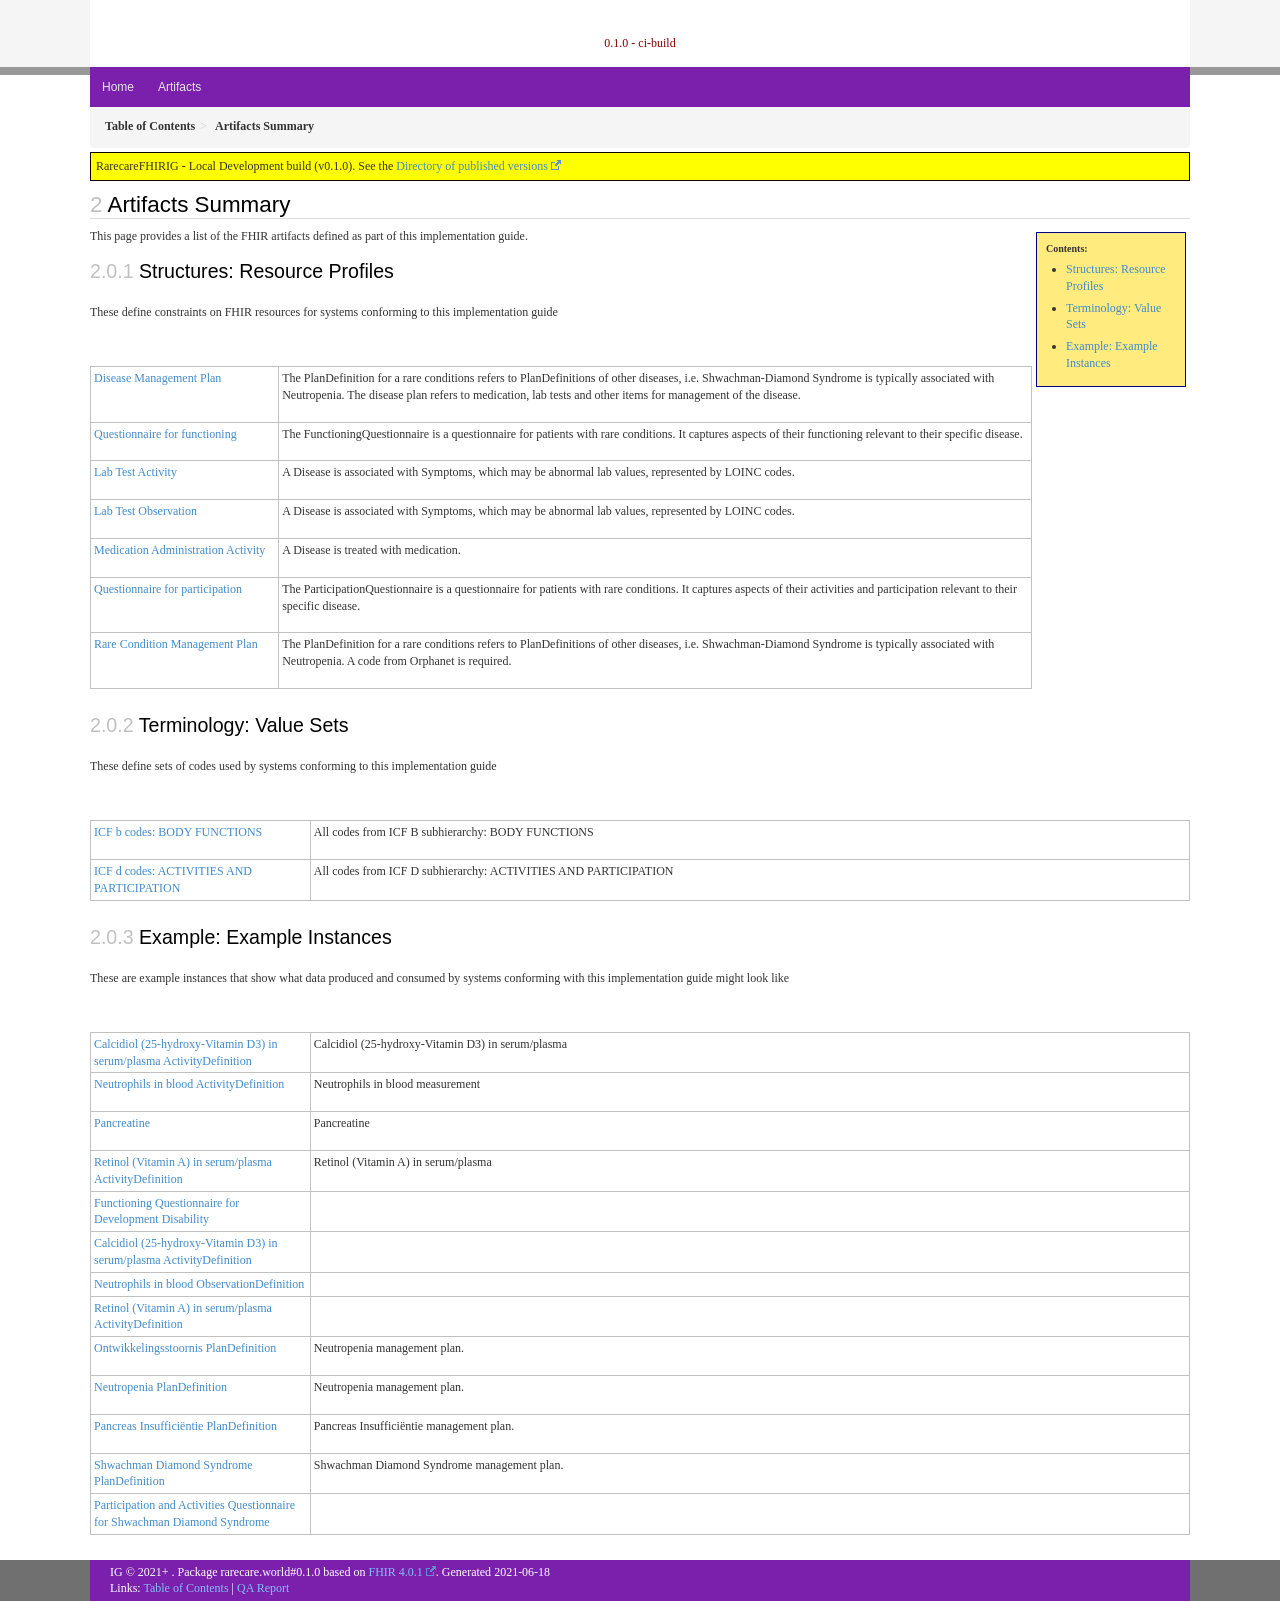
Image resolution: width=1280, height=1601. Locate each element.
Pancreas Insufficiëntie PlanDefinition (185, 1426)
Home (118, 87)
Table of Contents (185, 1588)
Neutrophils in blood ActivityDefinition (189, 1084)
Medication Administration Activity (179, 550)
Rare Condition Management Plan (176, 644)
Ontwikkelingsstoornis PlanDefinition (185, 1348)
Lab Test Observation (145, 511)
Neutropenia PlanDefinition (160, 1387)
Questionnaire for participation (168, 589)
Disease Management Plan (157, 378)
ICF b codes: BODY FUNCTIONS (178, 832)
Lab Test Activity (135, 472)
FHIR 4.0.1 (395, 1572)
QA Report (263, 1588)
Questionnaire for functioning (165, 434)
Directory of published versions (472, 166)
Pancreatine (122, 1123)
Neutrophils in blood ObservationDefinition (199, 1284)
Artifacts (179, 87)
